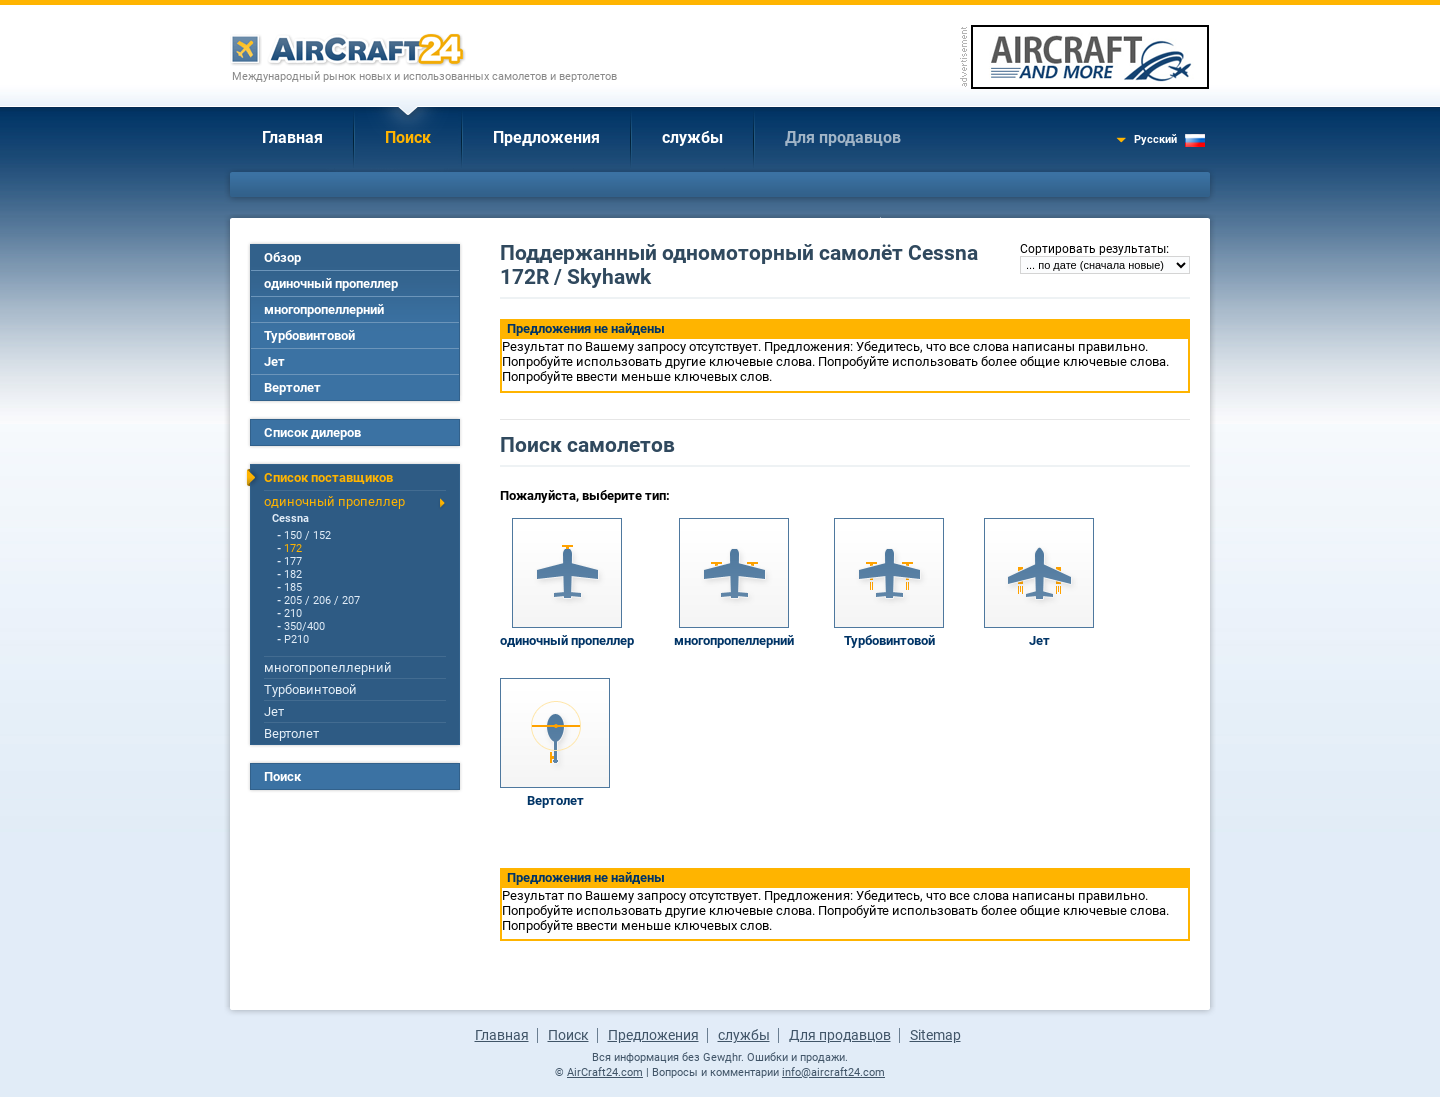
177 (293, 561)
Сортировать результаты (1093, 249)
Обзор (282, 257)
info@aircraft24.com (833, 1072)
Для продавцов (843, 137)
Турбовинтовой (309, 335)
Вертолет (292, 387)
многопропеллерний (324, 309)
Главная (292, 137)
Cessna (290, 518)
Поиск (408, 137)
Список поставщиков (328, 477)
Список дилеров (312, 432)
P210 (296, 639)
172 (293, 548)
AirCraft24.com (605, 1072)
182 (293, 574)
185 (293, 587)
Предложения (546, 137)
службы (692, 137)
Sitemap (935, 1035)
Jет (274, 361)
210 (293, 613)
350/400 (304, 626)
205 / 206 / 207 (322, 600)
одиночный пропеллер (331, 283)
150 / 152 (307, 535)
